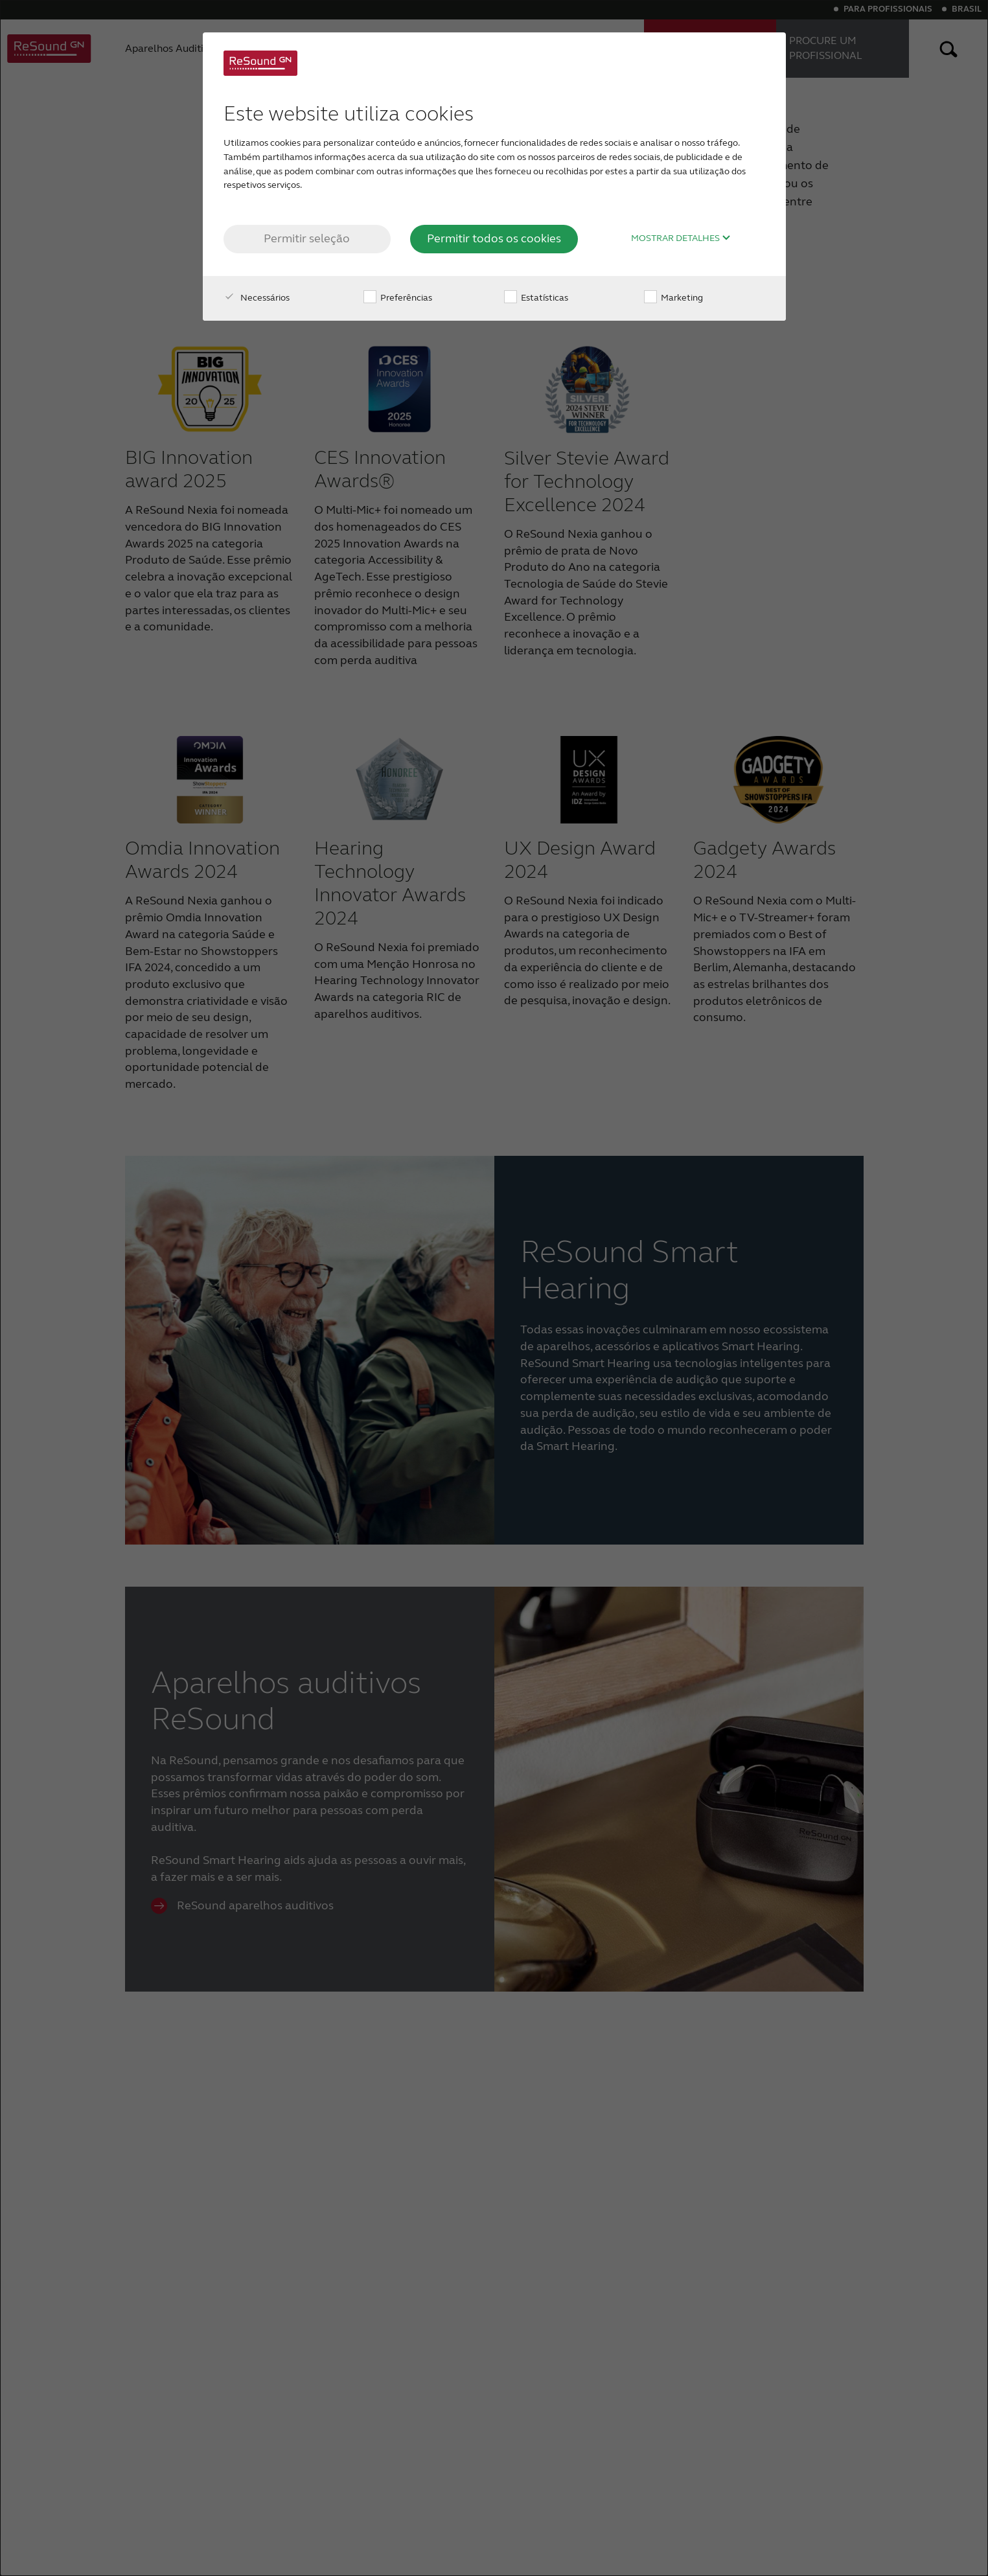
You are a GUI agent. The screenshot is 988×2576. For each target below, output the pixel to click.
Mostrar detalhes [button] (681, 238)
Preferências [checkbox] (397, 298)
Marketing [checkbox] (673, 298)
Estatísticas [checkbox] (536, 298)
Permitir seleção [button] (307, 238)
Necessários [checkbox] (257, 298)
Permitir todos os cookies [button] (494, 238)
